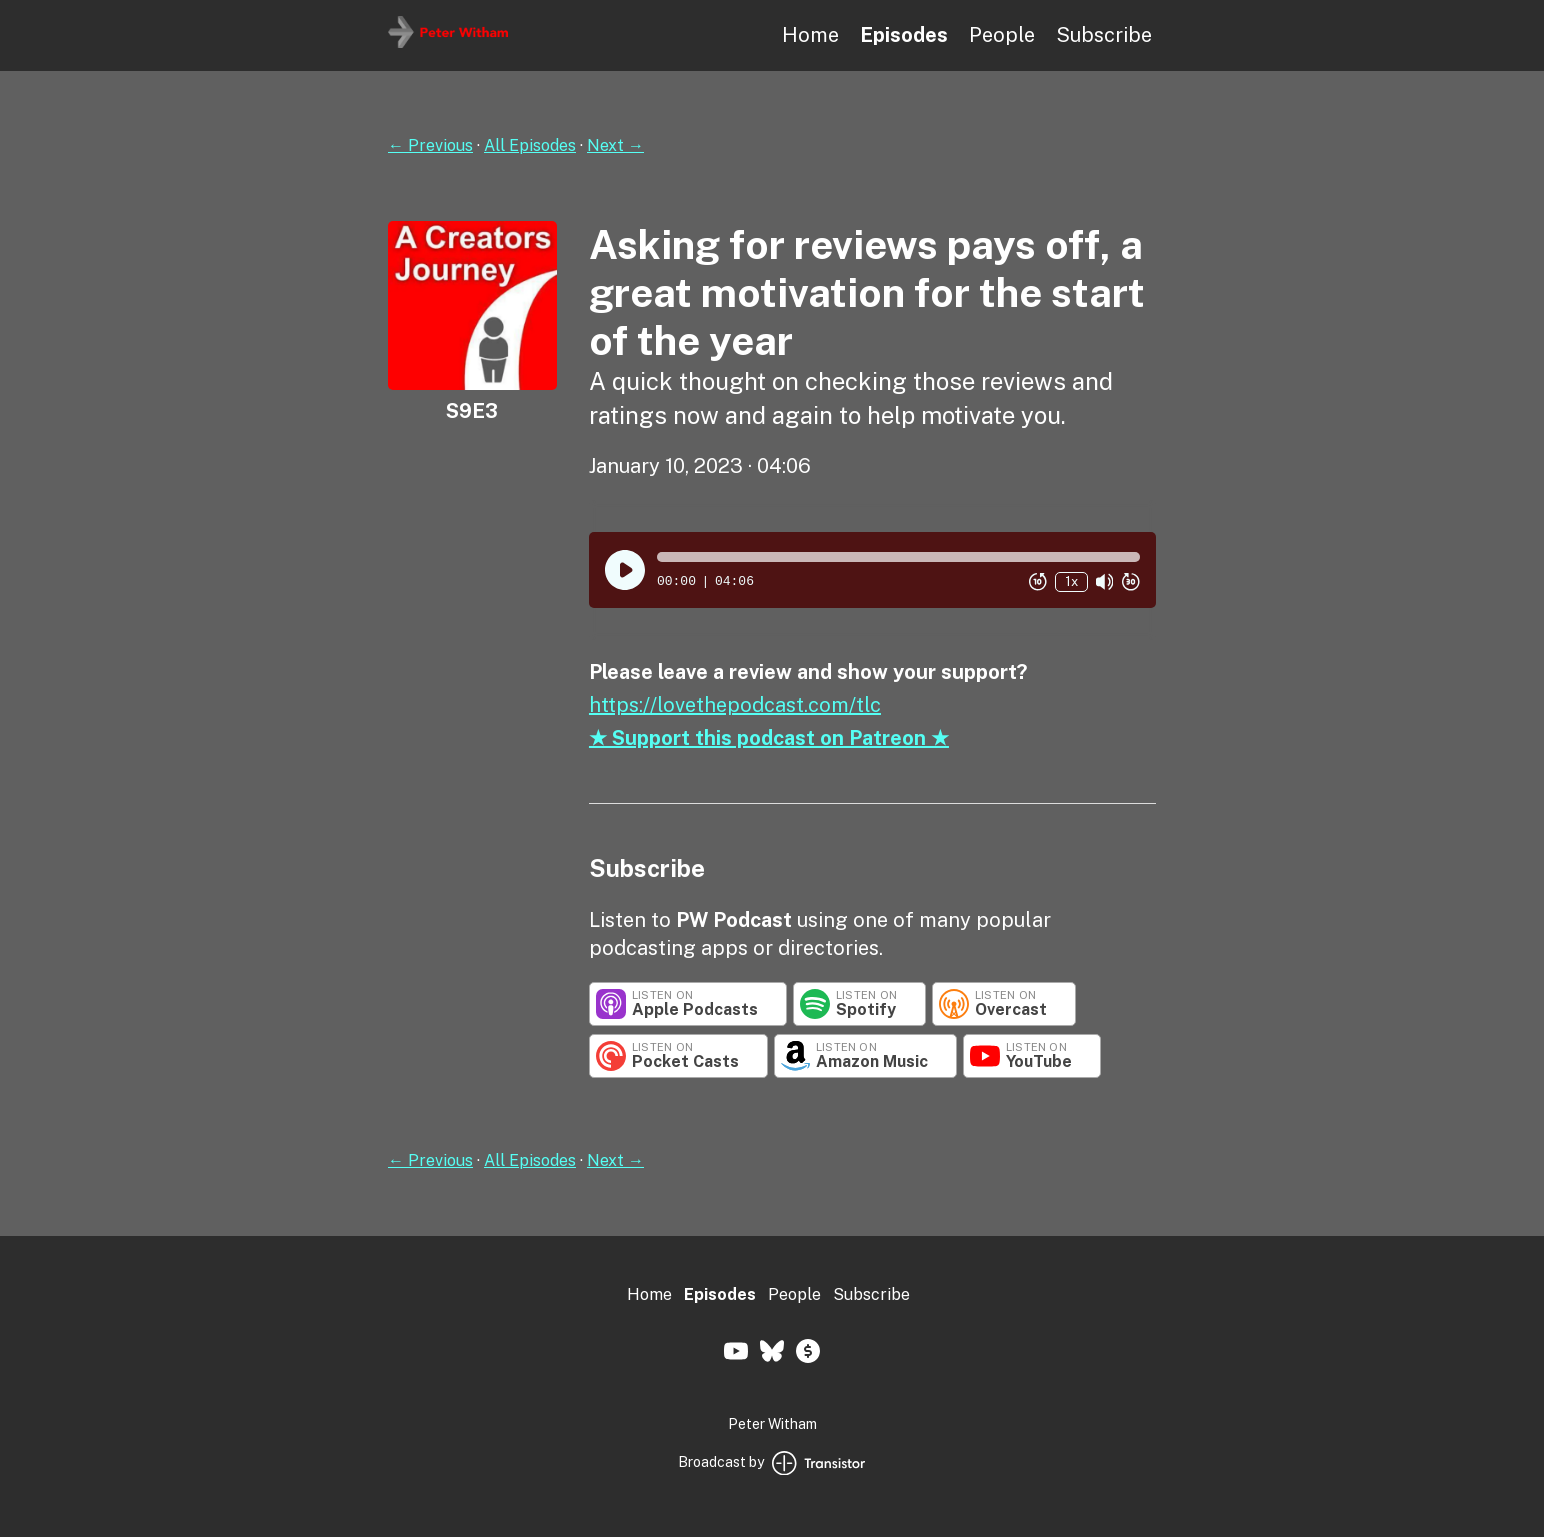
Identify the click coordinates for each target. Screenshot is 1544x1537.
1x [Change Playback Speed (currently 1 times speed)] (1071, 581)
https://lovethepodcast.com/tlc (735, 705)
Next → (615, 145)
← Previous (430, 145)
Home (810, 35)
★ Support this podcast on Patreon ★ (769, 738)
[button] (898, 557)
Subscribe (1104, 35)
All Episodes (530, 145)
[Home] (448, 42)
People (1002, 35)
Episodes (904, 35)
